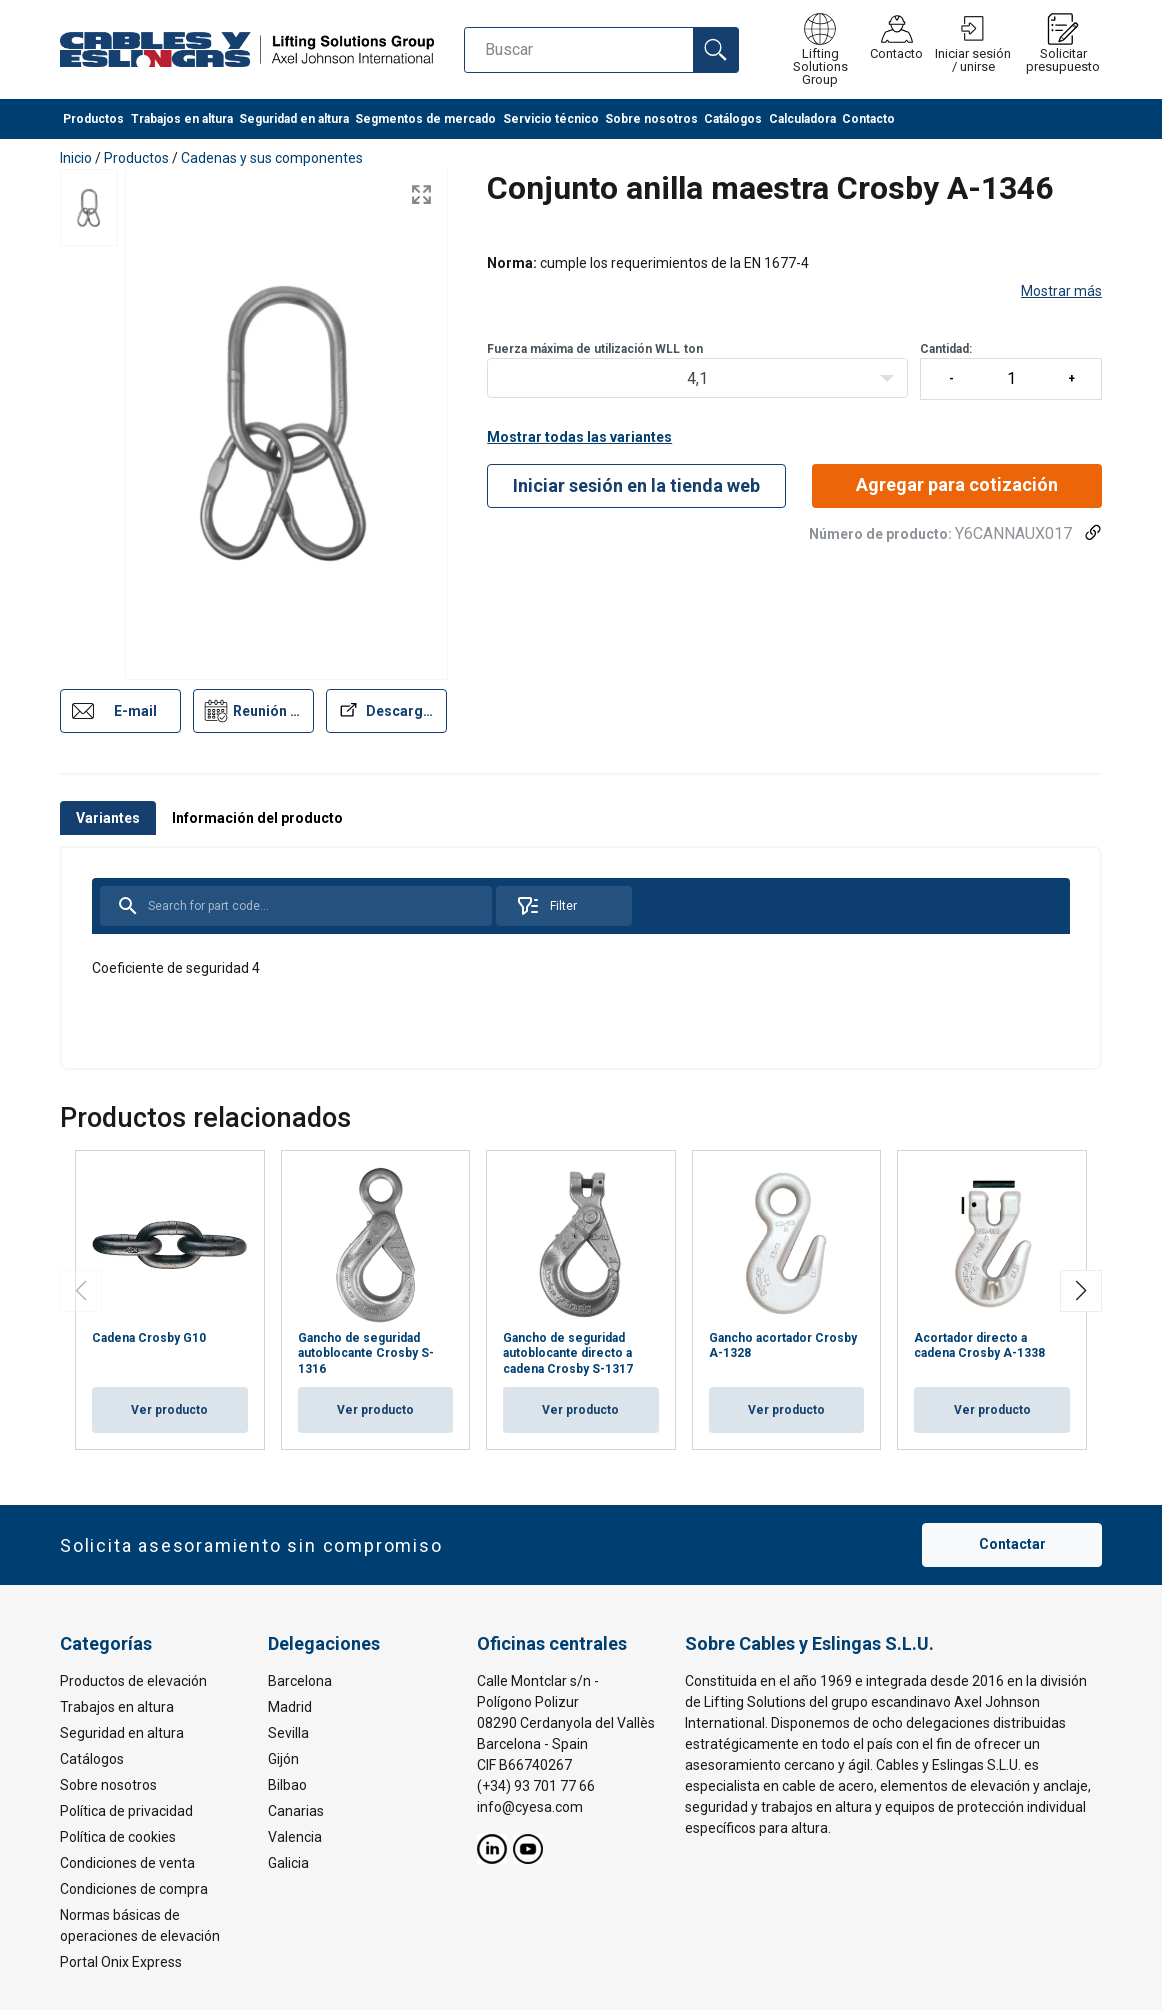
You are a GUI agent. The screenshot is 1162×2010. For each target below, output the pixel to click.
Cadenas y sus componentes (272, 158)
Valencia (295, 1837)
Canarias (296, 1811)
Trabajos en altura (182, 120)
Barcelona (300, 1681)
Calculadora (802, 120)
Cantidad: (1011, 371)
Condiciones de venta (127, 1863)
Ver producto (169, 1410)
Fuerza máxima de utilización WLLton (595, 349)
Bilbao (287, 1785)
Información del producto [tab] (257, 818)
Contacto (868, 120)
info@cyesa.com (530, 1807)
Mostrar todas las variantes (579, 437)
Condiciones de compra (134, 1889)
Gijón (283, 1759)
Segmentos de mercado (425, 120)
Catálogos (733, 120)
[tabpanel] (581, 958)
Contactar (1012, 1545)
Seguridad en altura (294, 120)
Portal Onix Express (121, 1962)
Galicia (288, 1863)
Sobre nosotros (651, 120)
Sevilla (288, 1733)
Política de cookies (118, 1837)
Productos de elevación (133, 1681)
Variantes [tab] (108, 818)
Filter (546, 906)
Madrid (290, 1707)
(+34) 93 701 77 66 (536, 1786)
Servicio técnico (551, 120)
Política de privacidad (126, 1811)
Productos (93, 120)
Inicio (76, 158)
